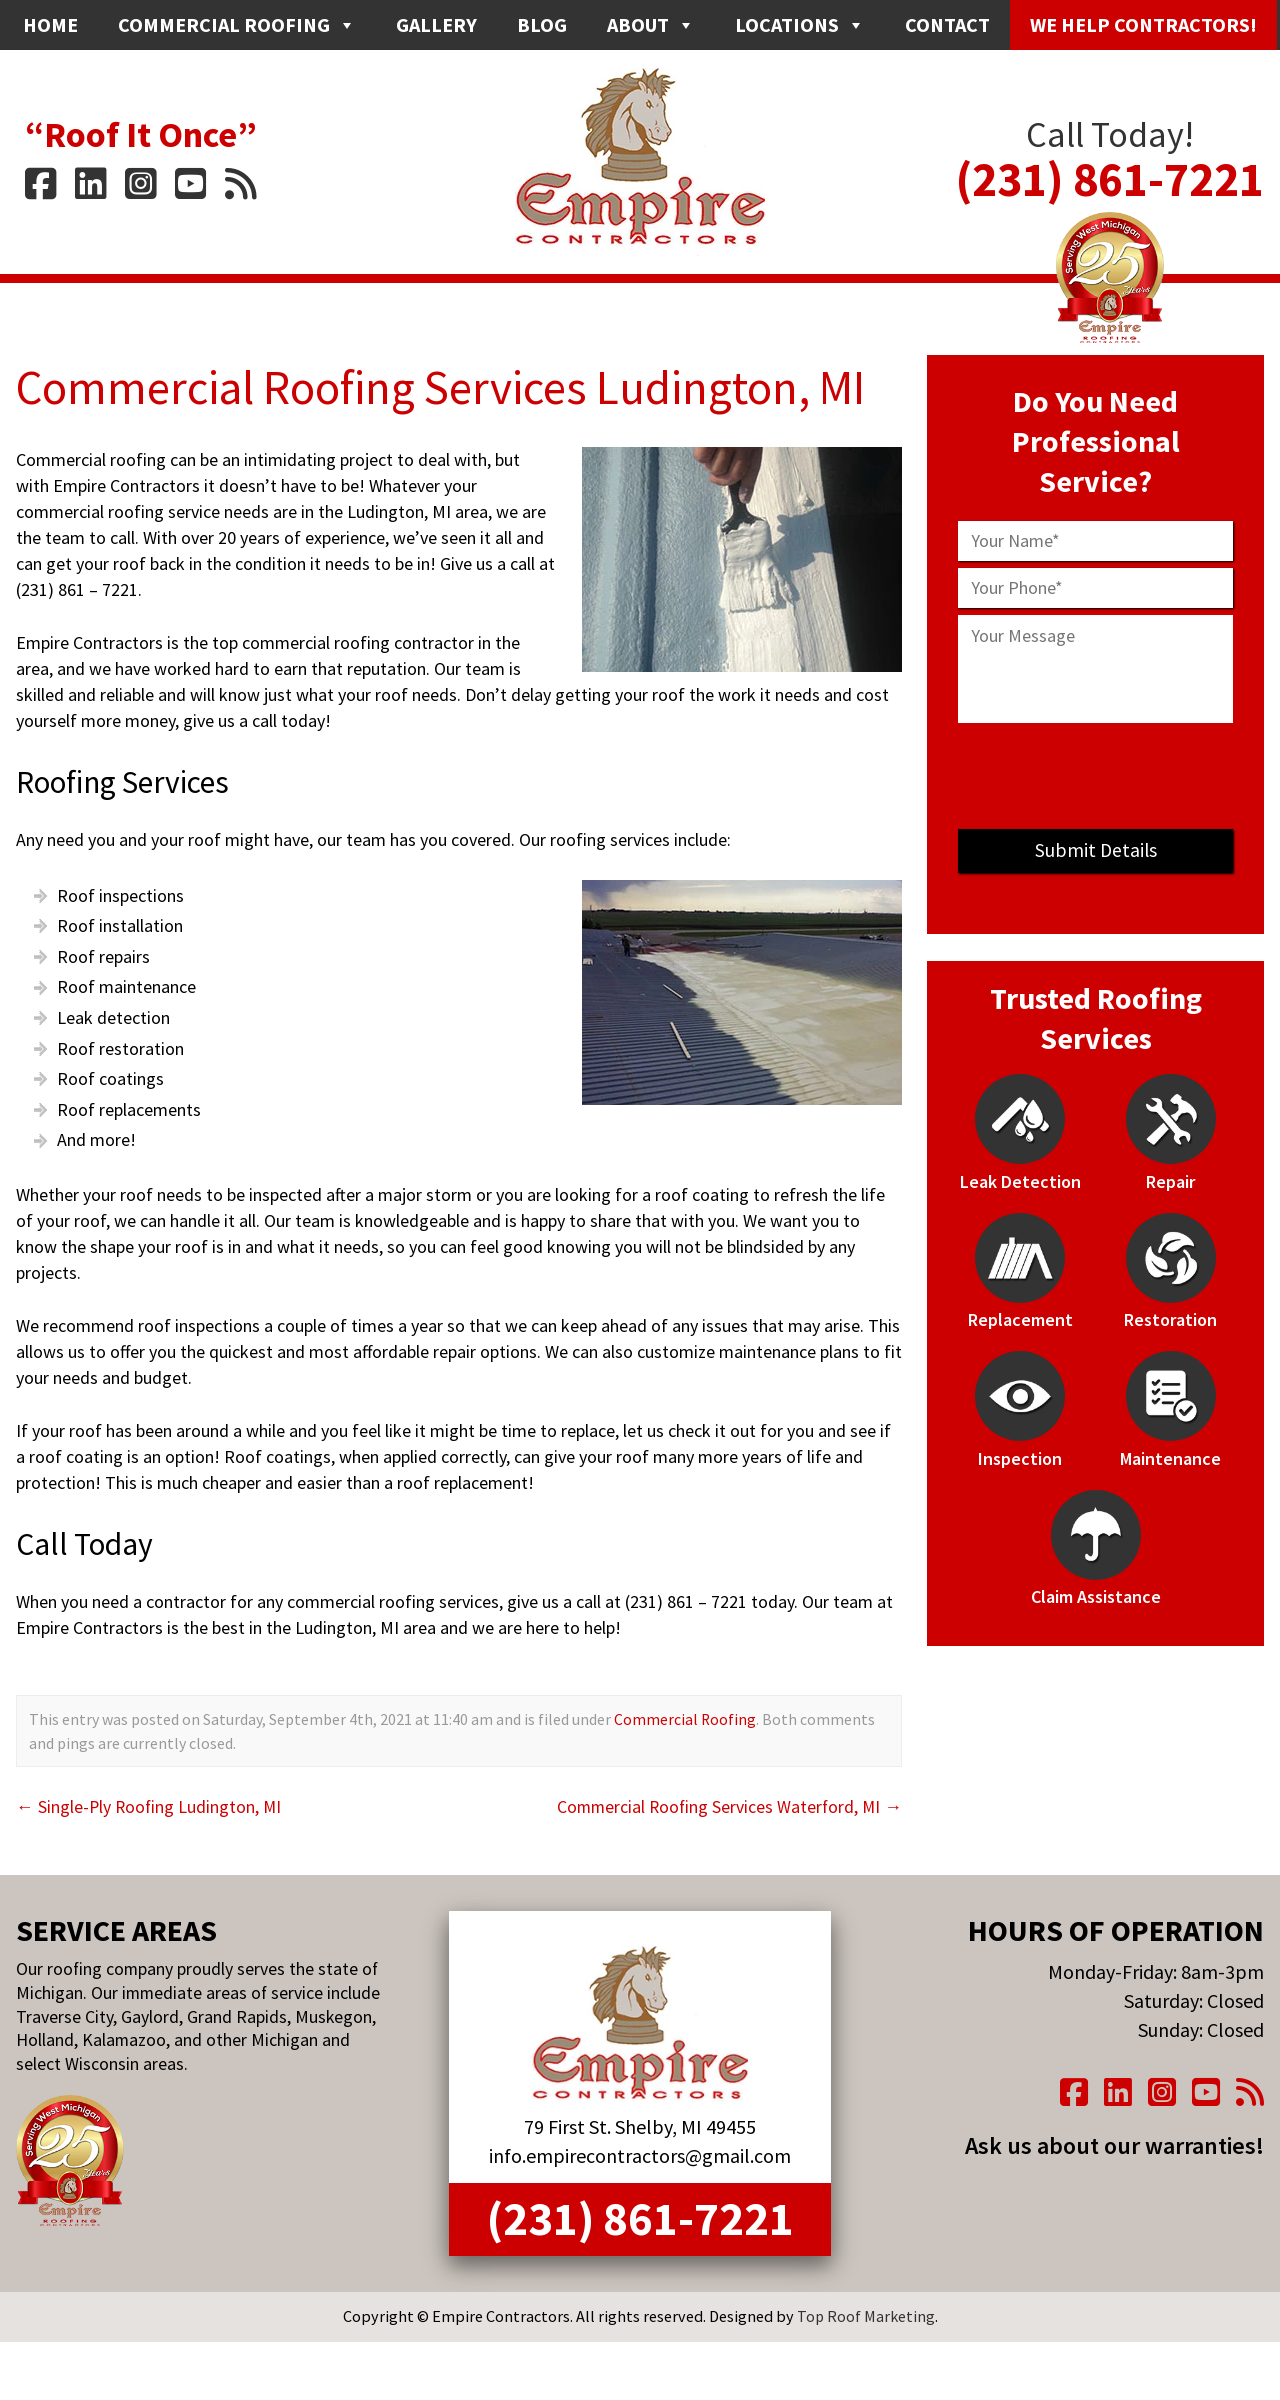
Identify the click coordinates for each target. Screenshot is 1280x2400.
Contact (947, 24)
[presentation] (1096, 776)
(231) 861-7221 (1110, 165)
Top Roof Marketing (866, 2320)
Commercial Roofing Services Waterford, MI (726, 1806)
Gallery (436, 24)
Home (50, 24)
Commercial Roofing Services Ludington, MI (451, 387)
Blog (542, 24)
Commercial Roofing (237, 25)
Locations (800, 25)
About (651, 25)
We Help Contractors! (1143, 24)
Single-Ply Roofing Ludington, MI (150, 1806)
